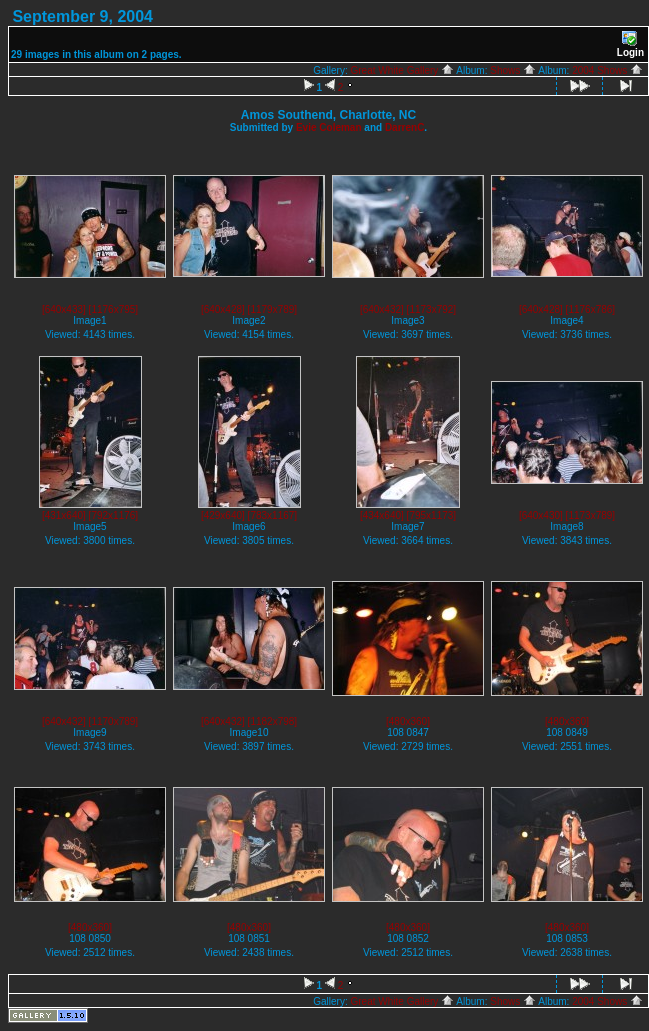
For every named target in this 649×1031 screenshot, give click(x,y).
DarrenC (404, 127)
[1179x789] (273, 309)
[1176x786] (591, 309)
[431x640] (64, 515)
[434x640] (382, 515)
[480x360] (408, 721)
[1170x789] (114, 721)
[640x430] (541, 515)
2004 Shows (607, 70)
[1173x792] (432, 309)
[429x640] (223, 515)
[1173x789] (591, 515)
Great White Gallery (403, 70)
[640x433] (64, 309)
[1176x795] (114, 309)
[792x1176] (114, 515)
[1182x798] (273, 721)
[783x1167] (273, 515)
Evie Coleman (329, 127)
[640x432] (382, 309)
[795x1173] (432, 515)
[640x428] (223, 309)
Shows (513, 70)
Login (630, 44)
